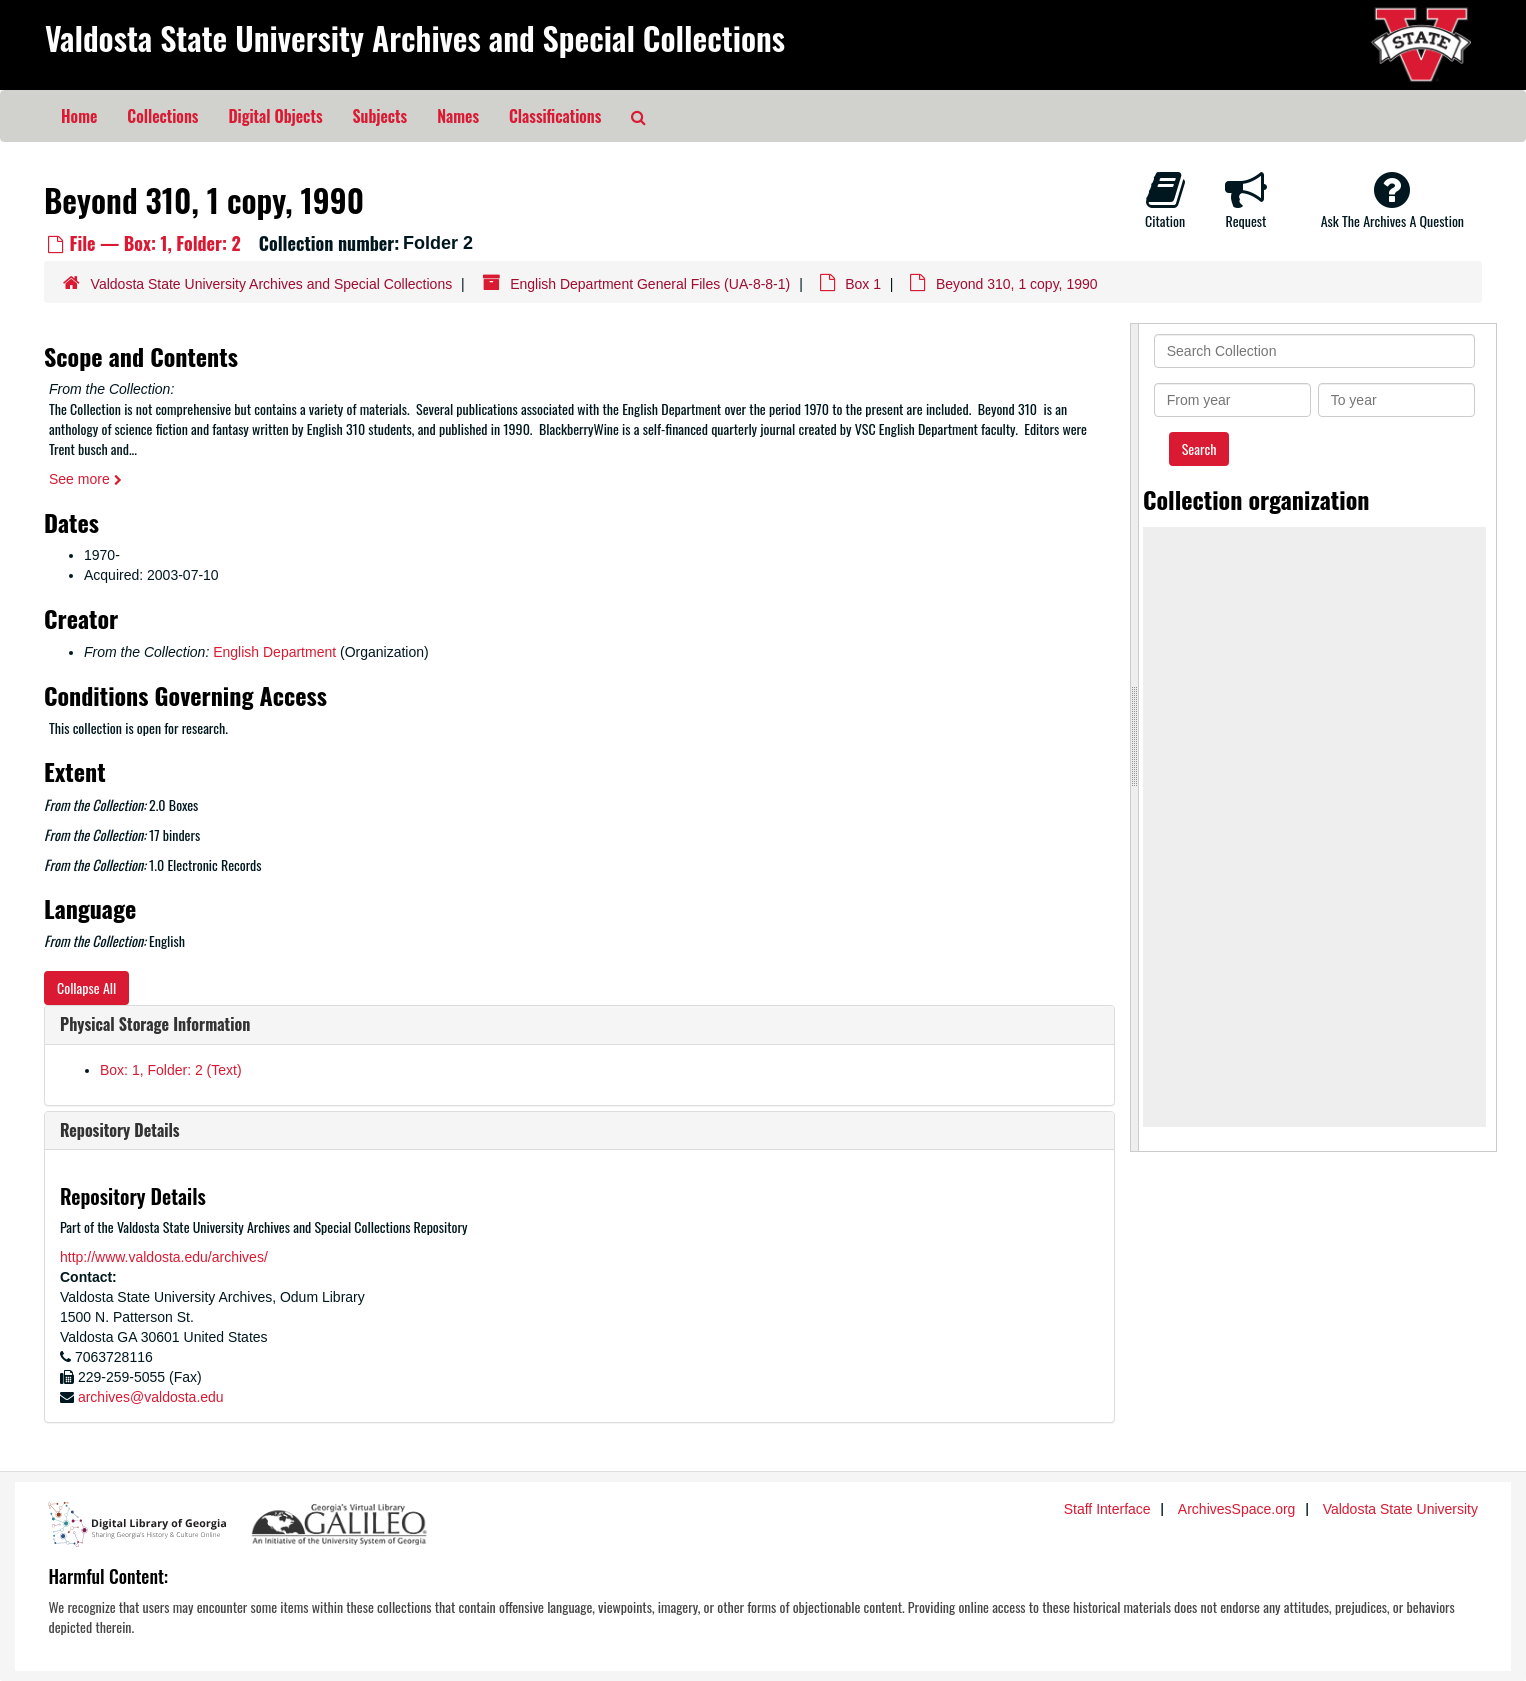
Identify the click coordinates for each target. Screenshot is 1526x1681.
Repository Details (120, 1130)
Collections (162, 116)
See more (85, 479)
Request (1246, 200)
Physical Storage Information (155, 1024)
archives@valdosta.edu (151, 1397)
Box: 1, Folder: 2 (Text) (171, 1070)
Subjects (380, 116)
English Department (274, 652)
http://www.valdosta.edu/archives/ (164, 1257)
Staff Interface (1107, 1509)
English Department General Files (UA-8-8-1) (650, 284)
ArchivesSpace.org (1237, 1509)
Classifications (555, 116)
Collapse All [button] (86, 987)
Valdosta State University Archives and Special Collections (415, 37)
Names (458, 116)
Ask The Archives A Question (1392, 200)
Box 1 (863, 284)
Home (79, 116)
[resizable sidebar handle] (1135, 737)
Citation (1165, 200)
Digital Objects (275, 116)
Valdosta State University (1400, 1509)
